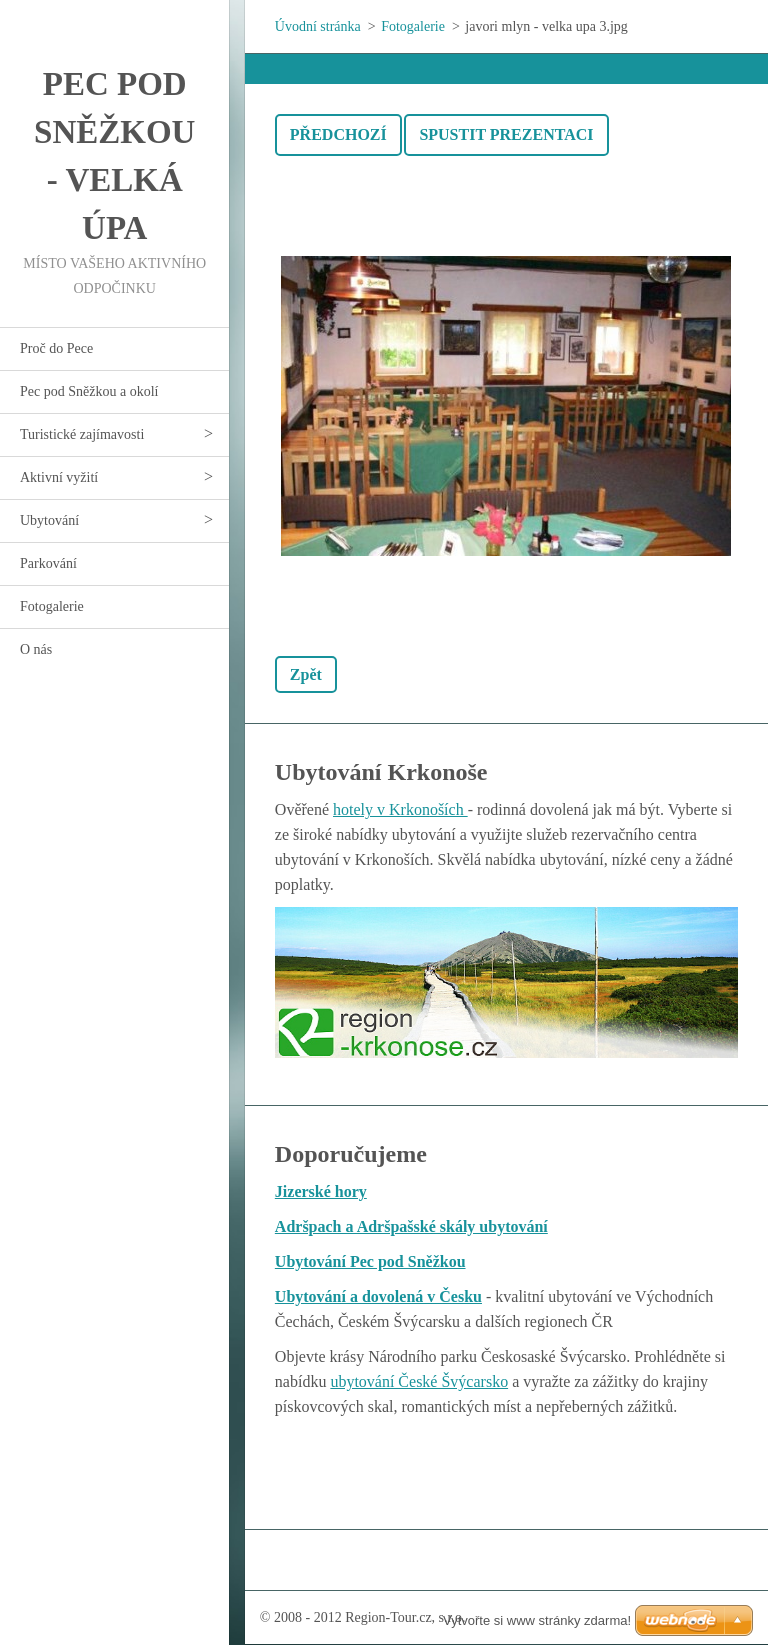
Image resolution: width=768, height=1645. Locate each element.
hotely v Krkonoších (400, 809)
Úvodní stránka (318, 26)
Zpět (306, 674)
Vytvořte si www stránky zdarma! (537, 1620)
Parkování (48, 563)
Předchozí (338, 134)
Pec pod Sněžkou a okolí (89, 391)
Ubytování (49, 520)
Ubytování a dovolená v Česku (378, 1296)
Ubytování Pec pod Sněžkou (370, 1261)
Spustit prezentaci (506, 134)
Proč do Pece (56, 348)
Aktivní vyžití (59, 477)
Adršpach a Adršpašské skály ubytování (411, 1226)
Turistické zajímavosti (82, 434)
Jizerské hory (321, 1191)
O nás (36, 649)
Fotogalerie (52, 606)
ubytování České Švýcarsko (419, 1381)
